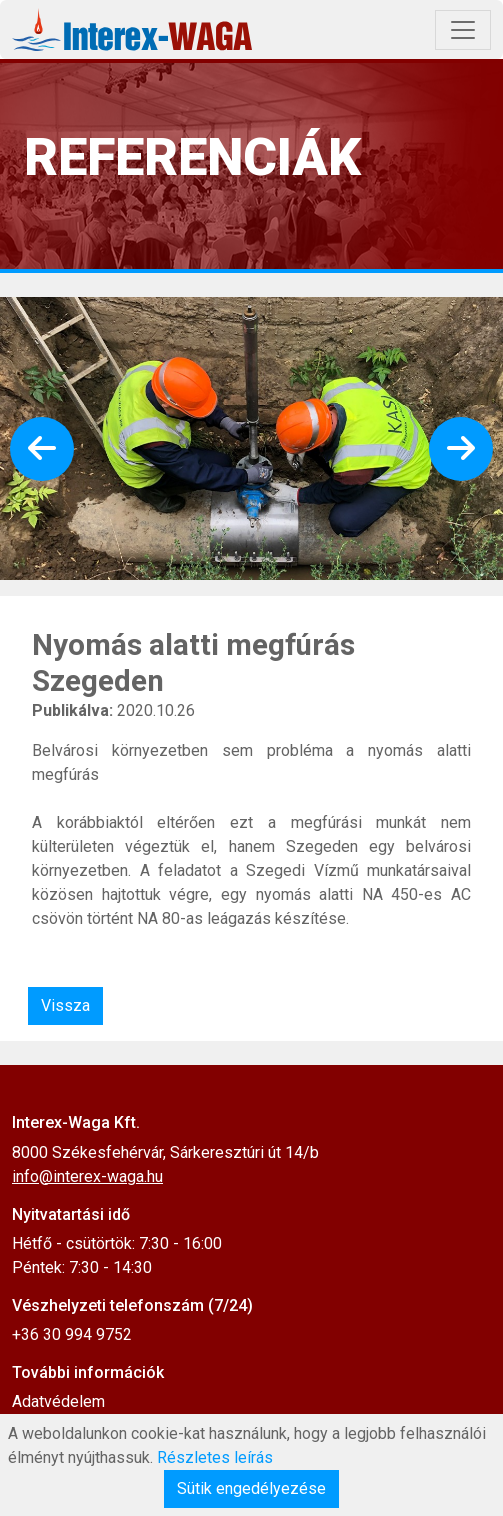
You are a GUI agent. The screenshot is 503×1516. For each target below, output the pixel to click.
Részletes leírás (215, 1457)
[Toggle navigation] (463, 30)
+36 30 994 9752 (72, 1334)
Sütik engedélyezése (251, 1488)
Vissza (65, 1005)
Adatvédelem (58, 1401)
